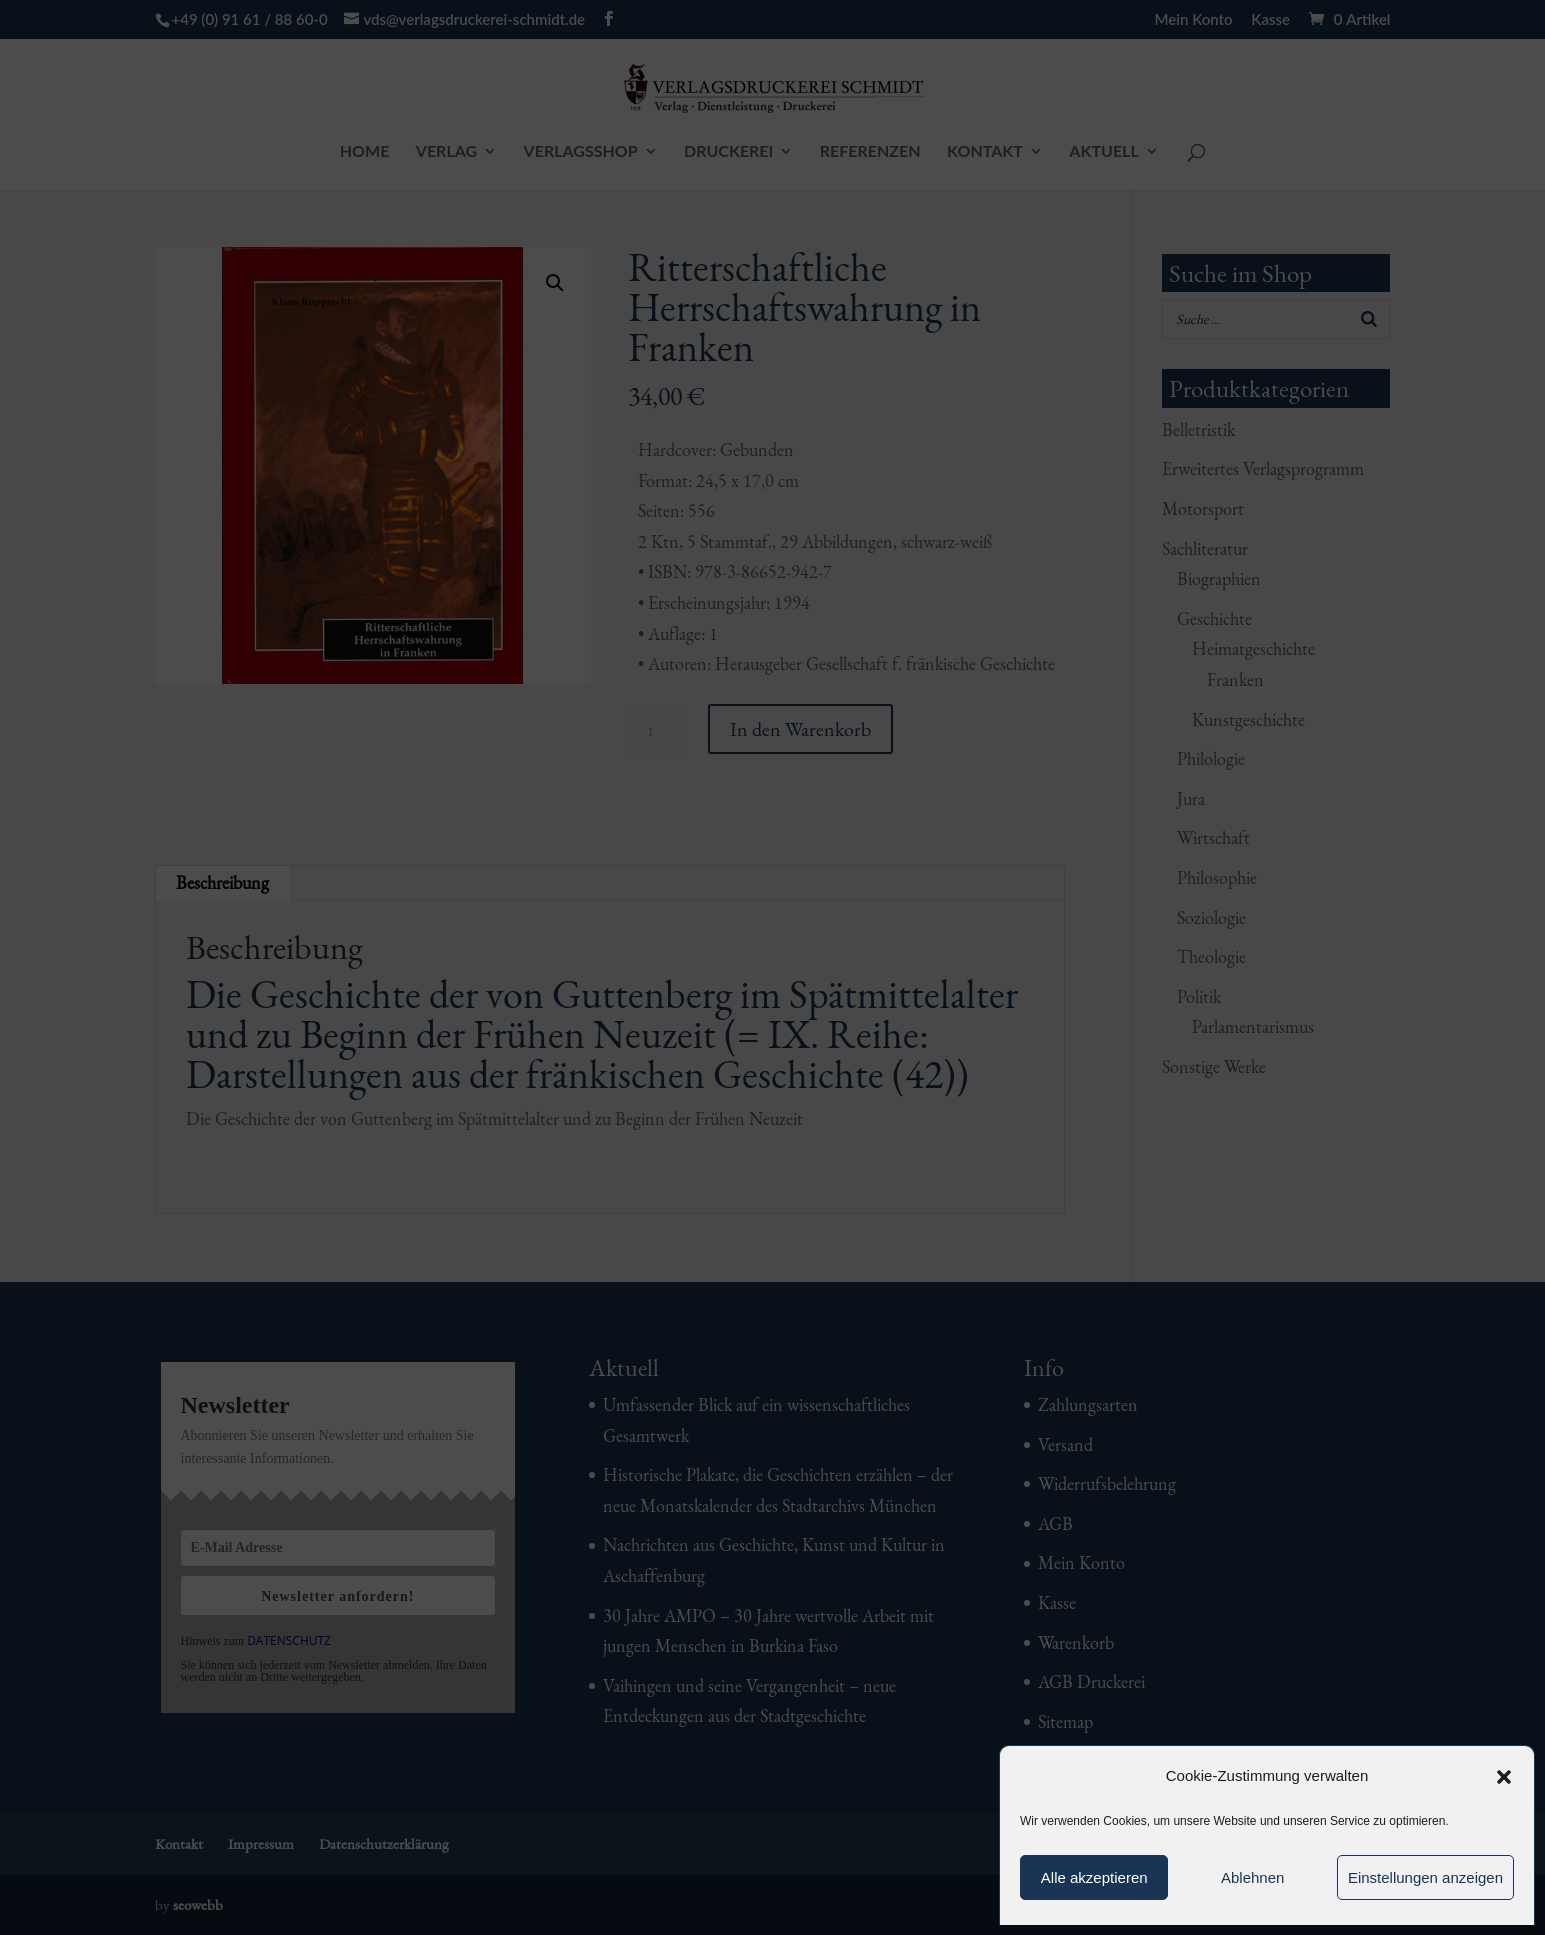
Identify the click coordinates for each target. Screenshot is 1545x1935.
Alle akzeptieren (1094, 1877)
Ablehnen (1252, 1877)
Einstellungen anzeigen (1425, 1877)
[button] (1504, 1777)
